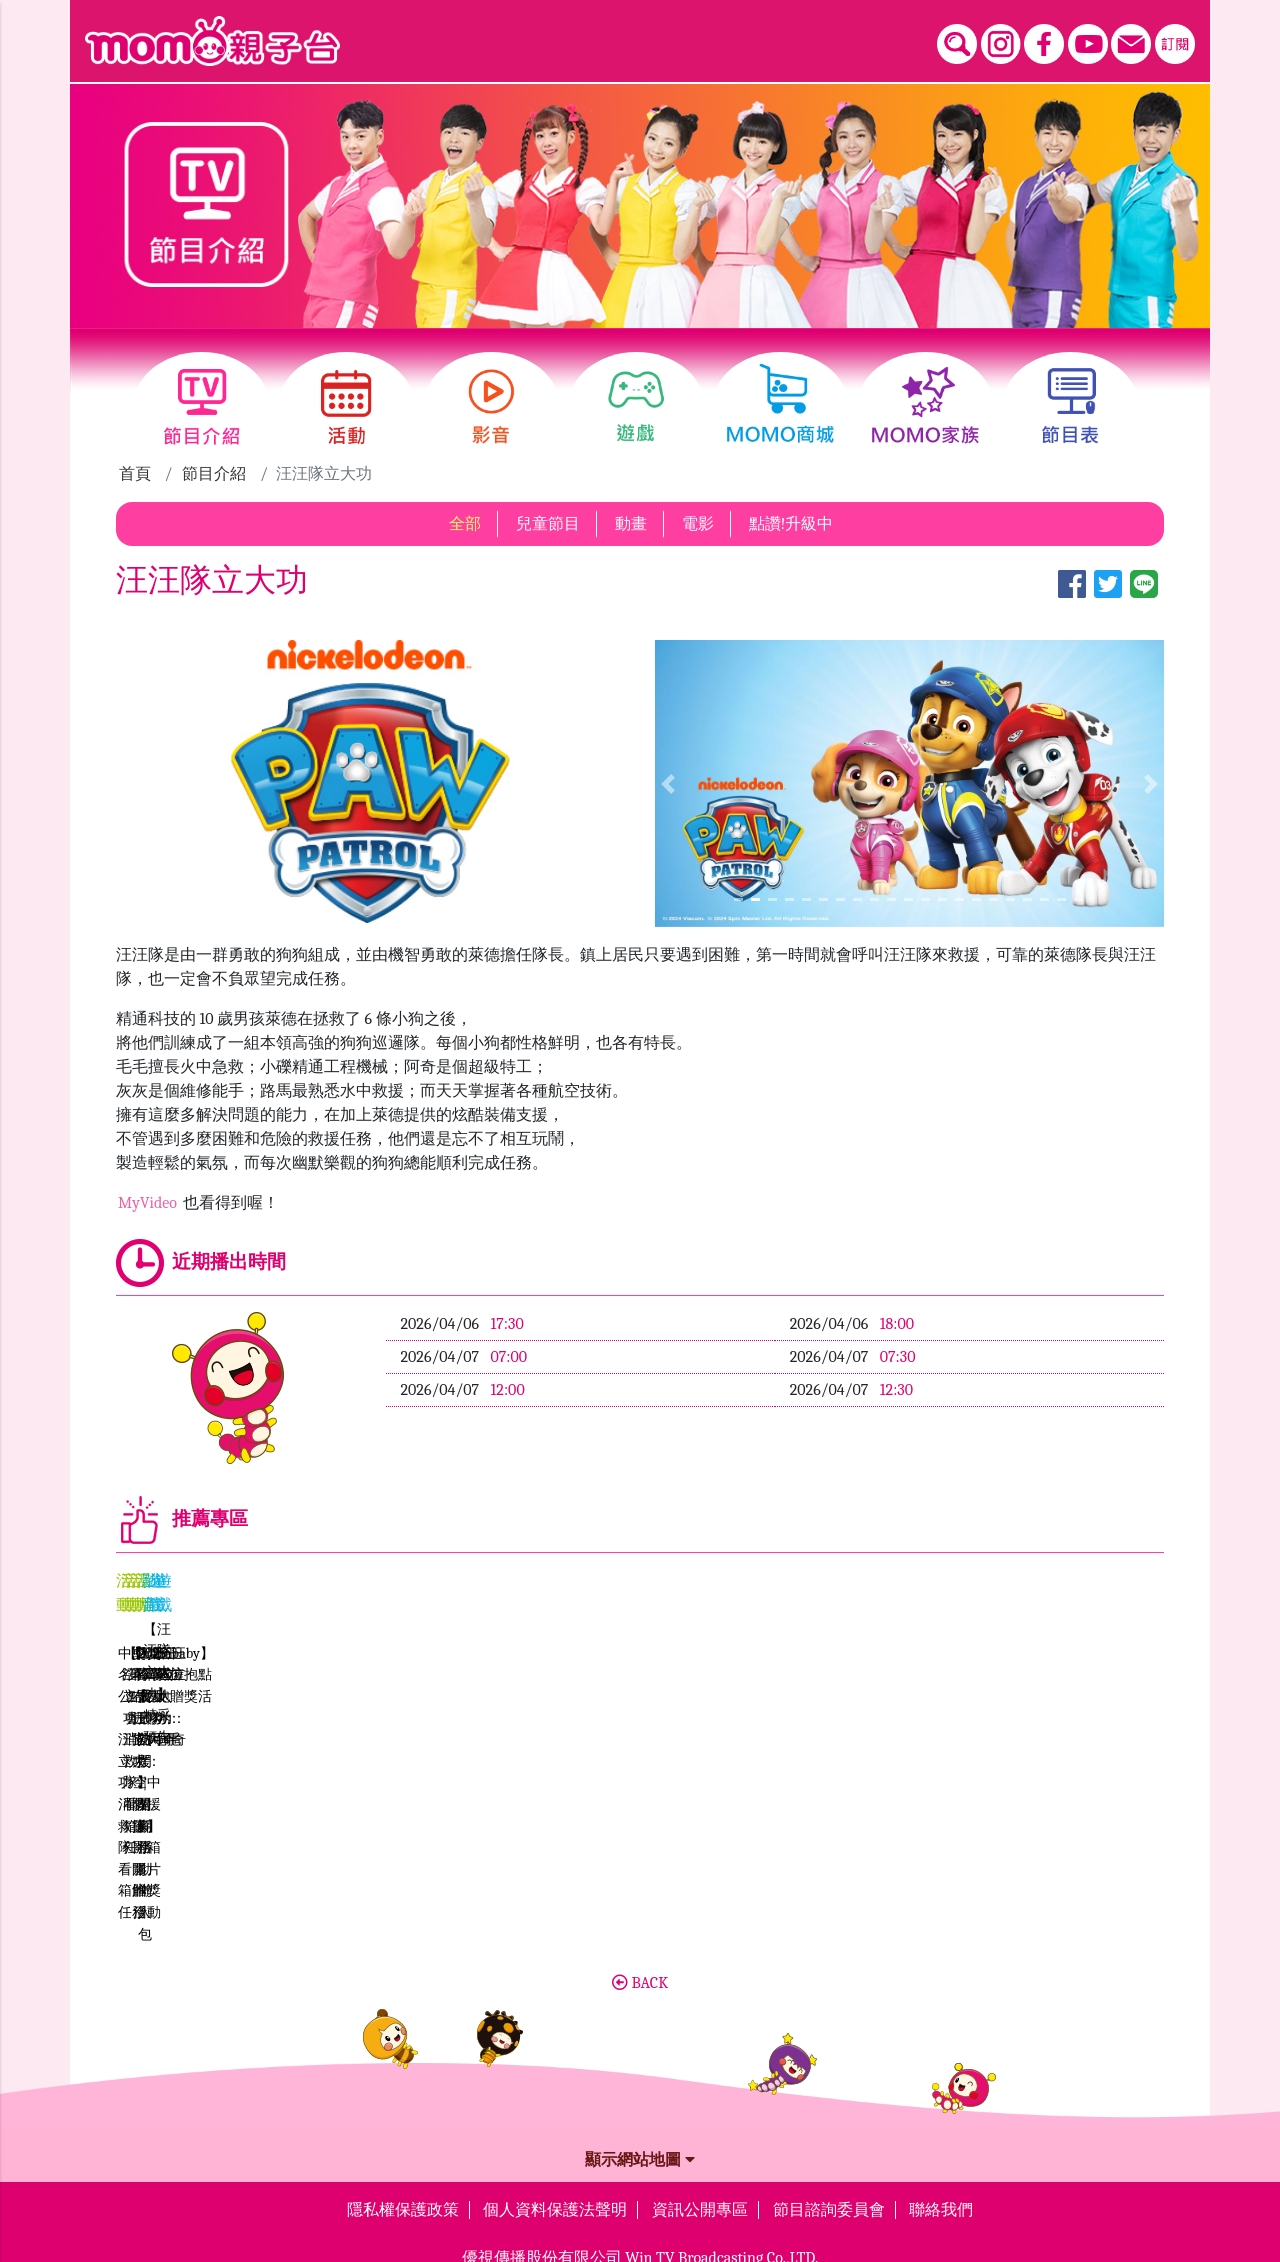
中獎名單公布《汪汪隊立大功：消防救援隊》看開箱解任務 (244, 1768)
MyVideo (149, 1203)
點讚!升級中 (791, 524)
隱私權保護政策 (403, 2057)
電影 (698, 524)
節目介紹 (214, 474)
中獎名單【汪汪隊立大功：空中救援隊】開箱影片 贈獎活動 (1034, 1770)
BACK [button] (640, 1830)
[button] (667, 783)
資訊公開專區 (700, 2057)
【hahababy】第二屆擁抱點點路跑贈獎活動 (772, 1768)
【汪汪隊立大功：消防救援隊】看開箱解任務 (507, 1768)
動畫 (631, 524)
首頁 (135, 474)
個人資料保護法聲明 (555, 2057)
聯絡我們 (941, 2057)
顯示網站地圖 (640, 2007)
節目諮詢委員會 (829, 2057)
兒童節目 (548, 524)
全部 (465, 524)
